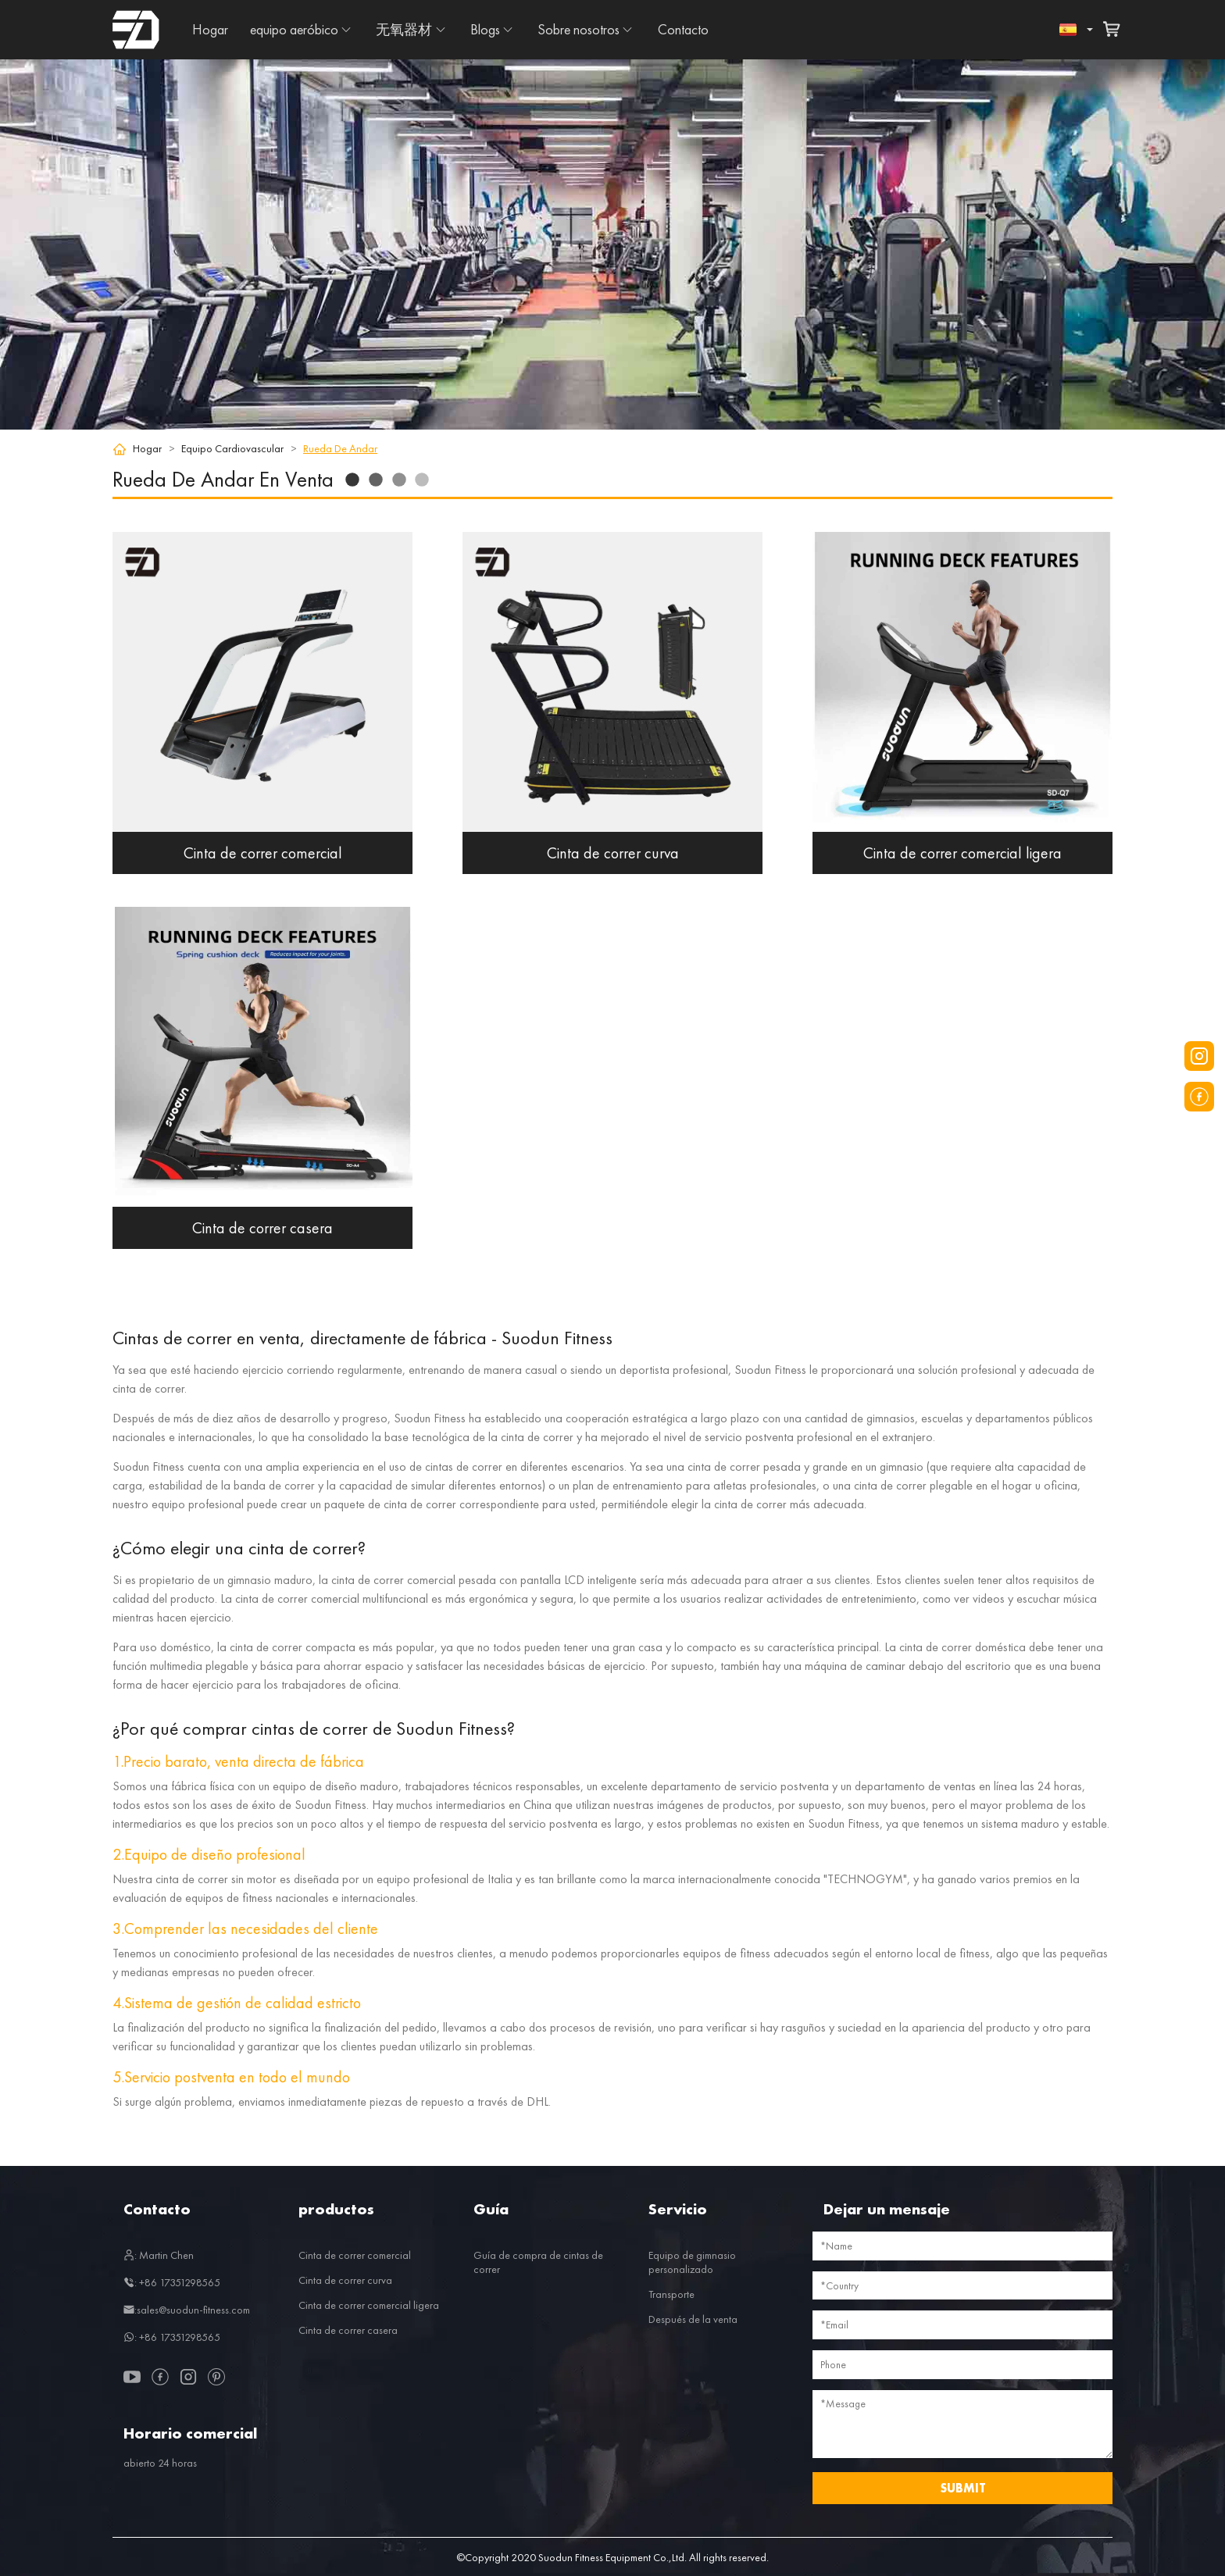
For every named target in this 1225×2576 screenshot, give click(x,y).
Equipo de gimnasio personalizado (692, 2262)
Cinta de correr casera (348, 2330)
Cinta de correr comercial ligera (368, 2305)
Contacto (683, 29)
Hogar (210, 29)
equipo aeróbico (294, 29)
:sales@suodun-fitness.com (186, 2310)
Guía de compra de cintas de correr (538, 2262)
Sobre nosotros (579, 29)
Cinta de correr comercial (354, 2255)
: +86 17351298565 (171, 2282)
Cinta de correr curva (345, 2280)
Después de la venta (693, 2319)
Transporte (671, 2294)
